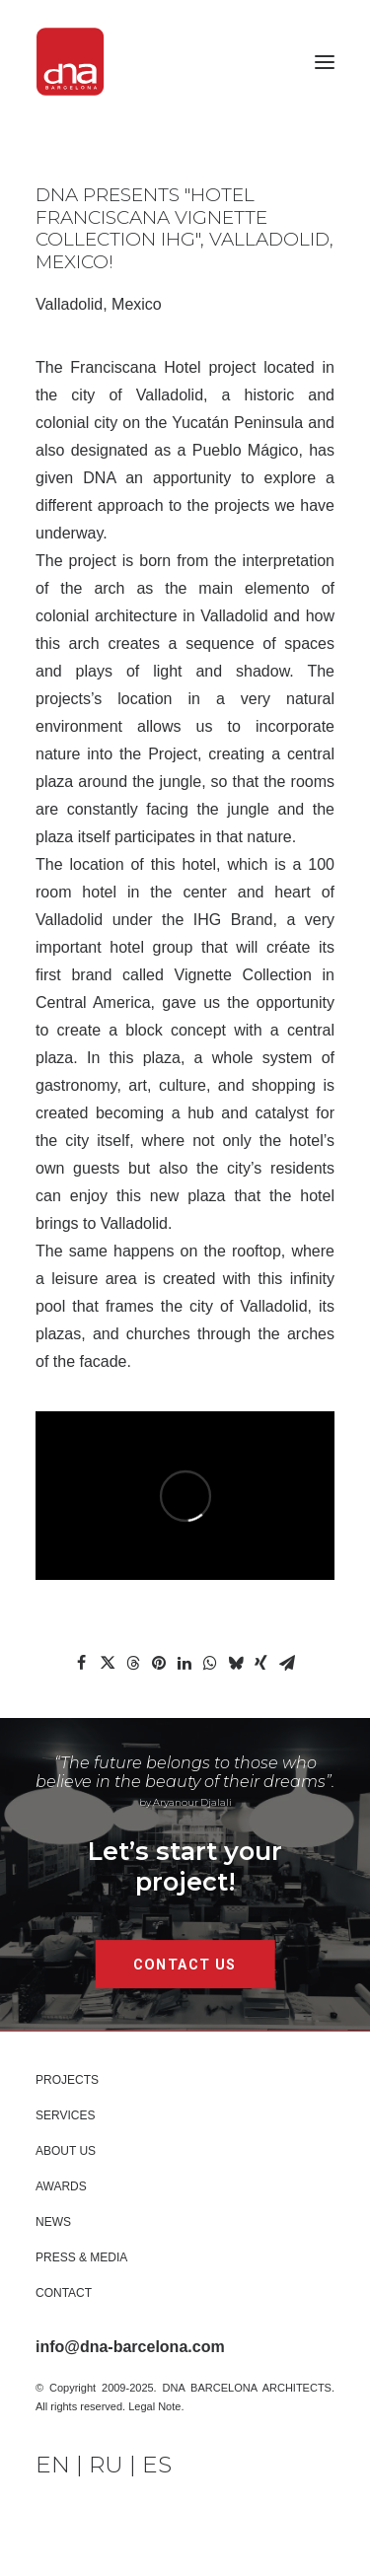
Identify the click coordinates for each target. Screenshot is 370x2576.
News (53, 2222)
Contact (64, 2293)
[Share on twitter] (107, 1663)
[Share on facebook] (82, 1663)
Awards (61, 2186)
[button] (324, 61)
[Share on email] (287, 1663)
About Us (66, 2151)
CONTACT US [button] (185, 1964)
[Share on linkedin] (184, 1663)
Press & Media (81, 2257)
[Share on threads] (133, 1663)
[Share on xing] (261, 1663)
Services (65, 2115)
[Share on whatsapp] (210, 1663)
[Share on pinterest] (159, 1663)
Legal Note (154, 2406)
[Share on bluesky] (236, 1663)
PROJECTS (67, 2080)
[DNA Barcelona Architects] (70, 62)
